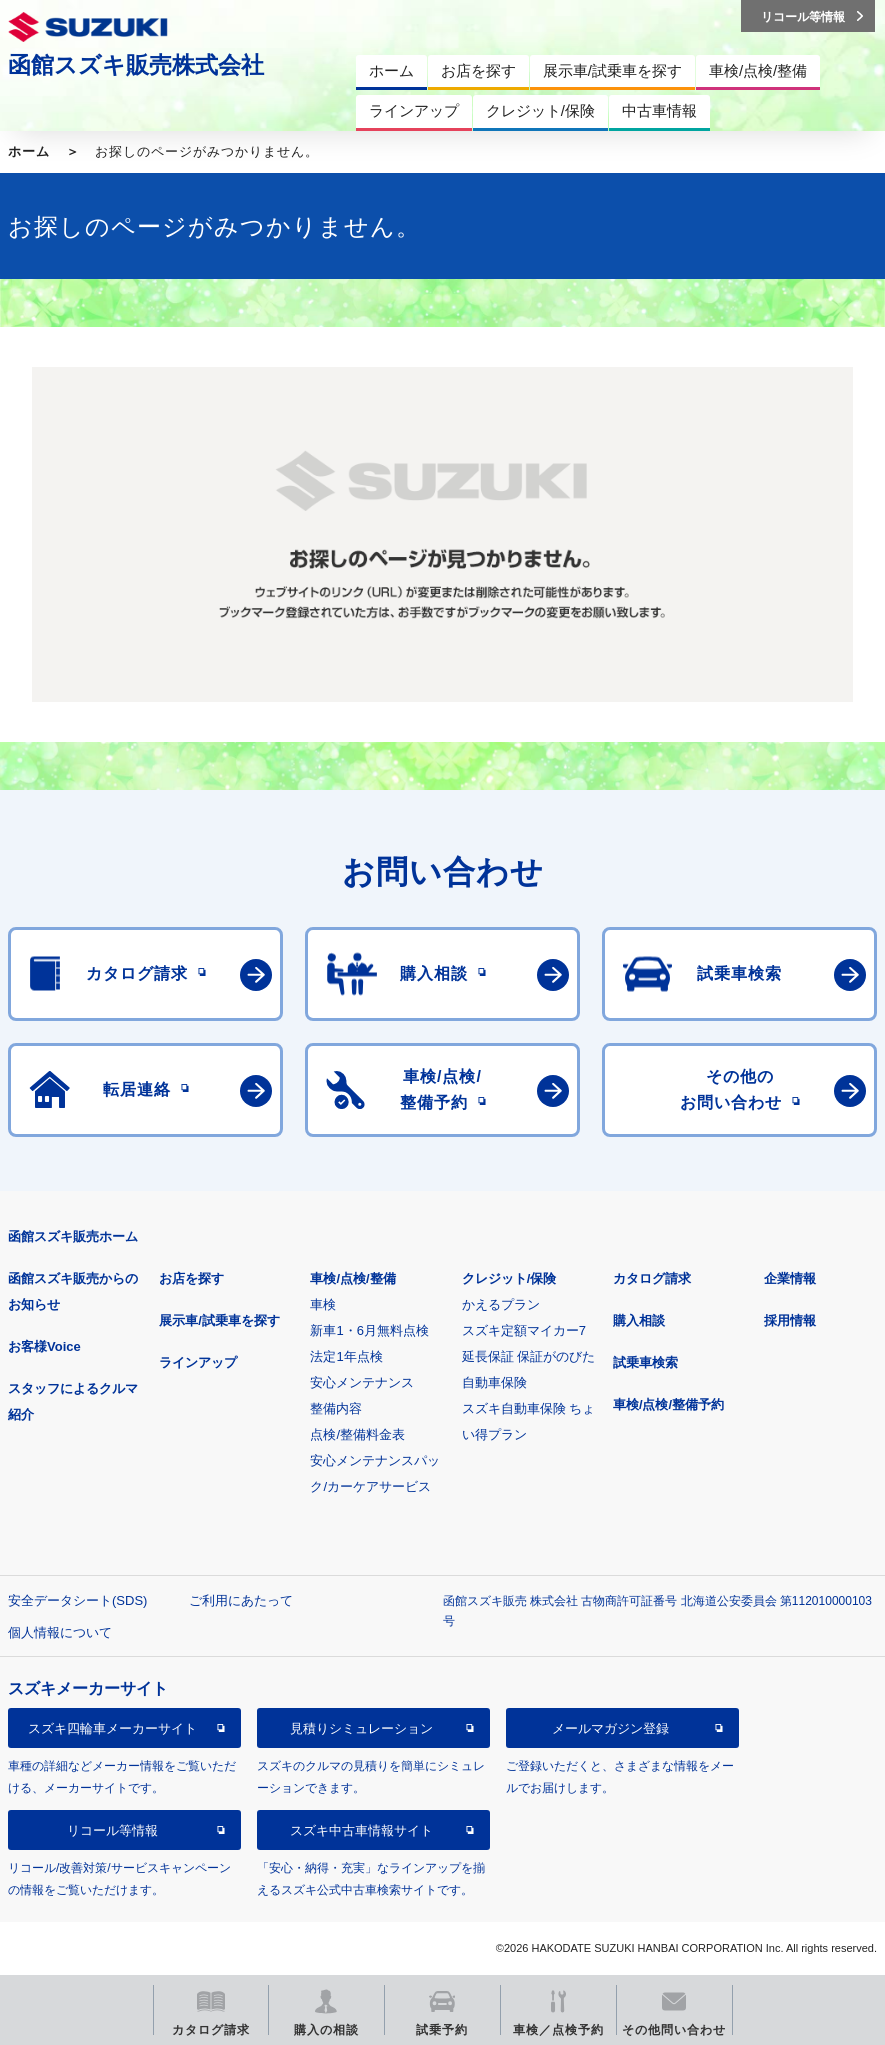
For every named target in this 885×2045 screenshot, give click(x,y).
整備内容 (336, 1408)
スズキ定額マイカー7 (524, 1330)
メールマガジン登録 (610, 1728)
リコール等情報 (112, 1830)
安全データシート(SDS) (77, 1600)
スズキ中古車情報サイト (361, 1830)
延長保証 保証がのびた (529, 1356)
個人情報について (60, 1632)
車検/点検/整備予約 (668, 1404)
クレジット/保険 (509, 1278)
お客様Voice (44, 1346)
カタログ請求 (652, 1278)
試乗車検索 (645, 1362)
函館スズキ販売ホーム (73, 1236)
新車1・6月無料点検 (369, 1330)
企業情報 (790, 1278)
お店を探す (191, 1278)
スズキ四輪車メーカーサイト (112, 1728)
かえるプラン (501, 1304)
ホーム (29, 151)
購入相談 (639, 1320)
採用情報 (790, 1320)
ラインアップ (198, 1362)
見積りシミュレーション (361, 1728)
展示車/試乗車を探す (219, 1320)
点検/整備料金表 (357, 1434)
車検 (323, 1304)
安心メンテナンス (362, 1382)
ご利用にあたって (241, 1600)
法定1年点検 (346, 1356)
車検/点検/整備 (352, 1278)
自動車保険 (494, 1382)
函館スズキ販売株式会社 (136, 65)
